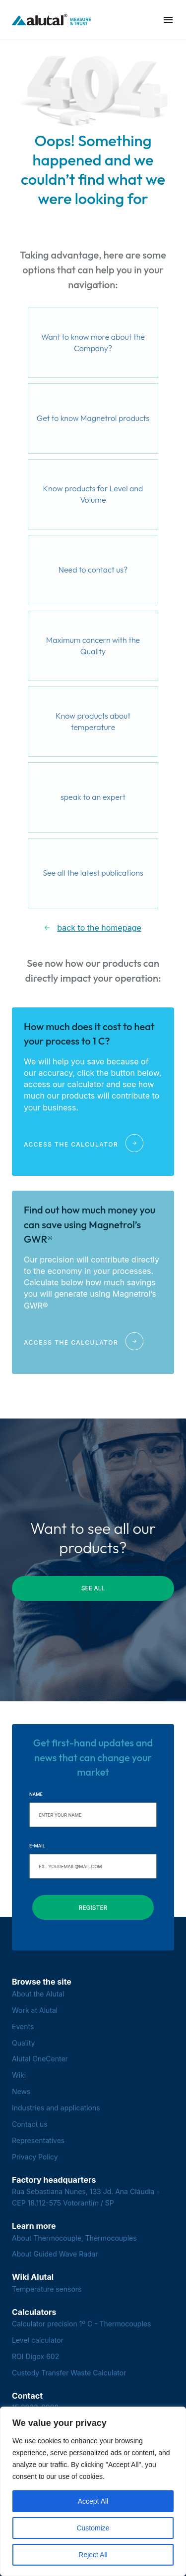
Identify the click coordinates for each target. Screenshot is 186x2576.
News (21, 2091)
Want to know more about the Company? (93, 343)
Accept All (93, 2501)
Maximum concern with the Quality (93, 646)
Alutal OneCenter (40, 2058)
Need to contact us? (93, 570)
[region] (93, 2491)
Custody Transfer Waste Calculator (69, 2372)
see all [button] (93, 1588)
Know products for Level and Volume (93, 494)
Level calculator (37, 2340)
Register (93, 1907)
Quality (23, 2043)
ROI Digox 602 (35, 2356)
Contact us (30, 2124)
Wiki (19, 2075)
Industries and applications (56, 2107)
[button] (168, 20)
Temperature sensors (47, 2289)
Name (36, 1794)
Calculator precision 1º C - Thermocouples (81, 2323)
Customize (92, 2528)
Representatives (38, 2140)
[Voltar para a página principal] (51, 20)
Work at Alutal (35, 2010)
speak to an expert (93, 797)
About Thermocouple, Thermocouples (74, 2238)
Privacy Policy (35, 2157)
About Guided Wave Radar (55, 2254)
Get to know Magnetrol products (93, 418)
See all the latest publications (93, 873)
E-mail (37, 1845)
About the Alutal (38, 1994)
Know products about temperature (93, 722)
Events (23, 2026)
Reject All (92, 2555)
